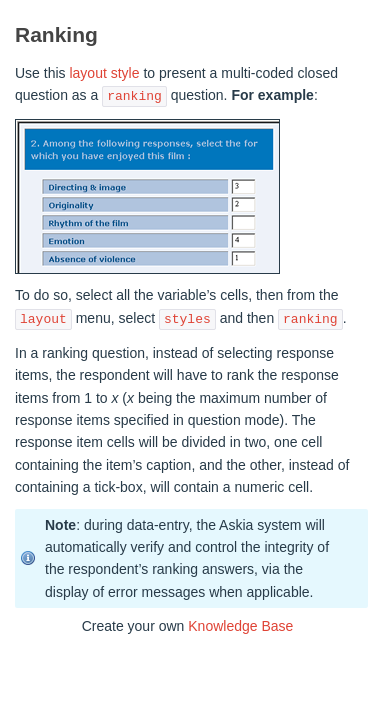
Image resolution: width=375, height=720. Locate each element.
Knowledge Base (240, 626)
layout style (104, 73)
